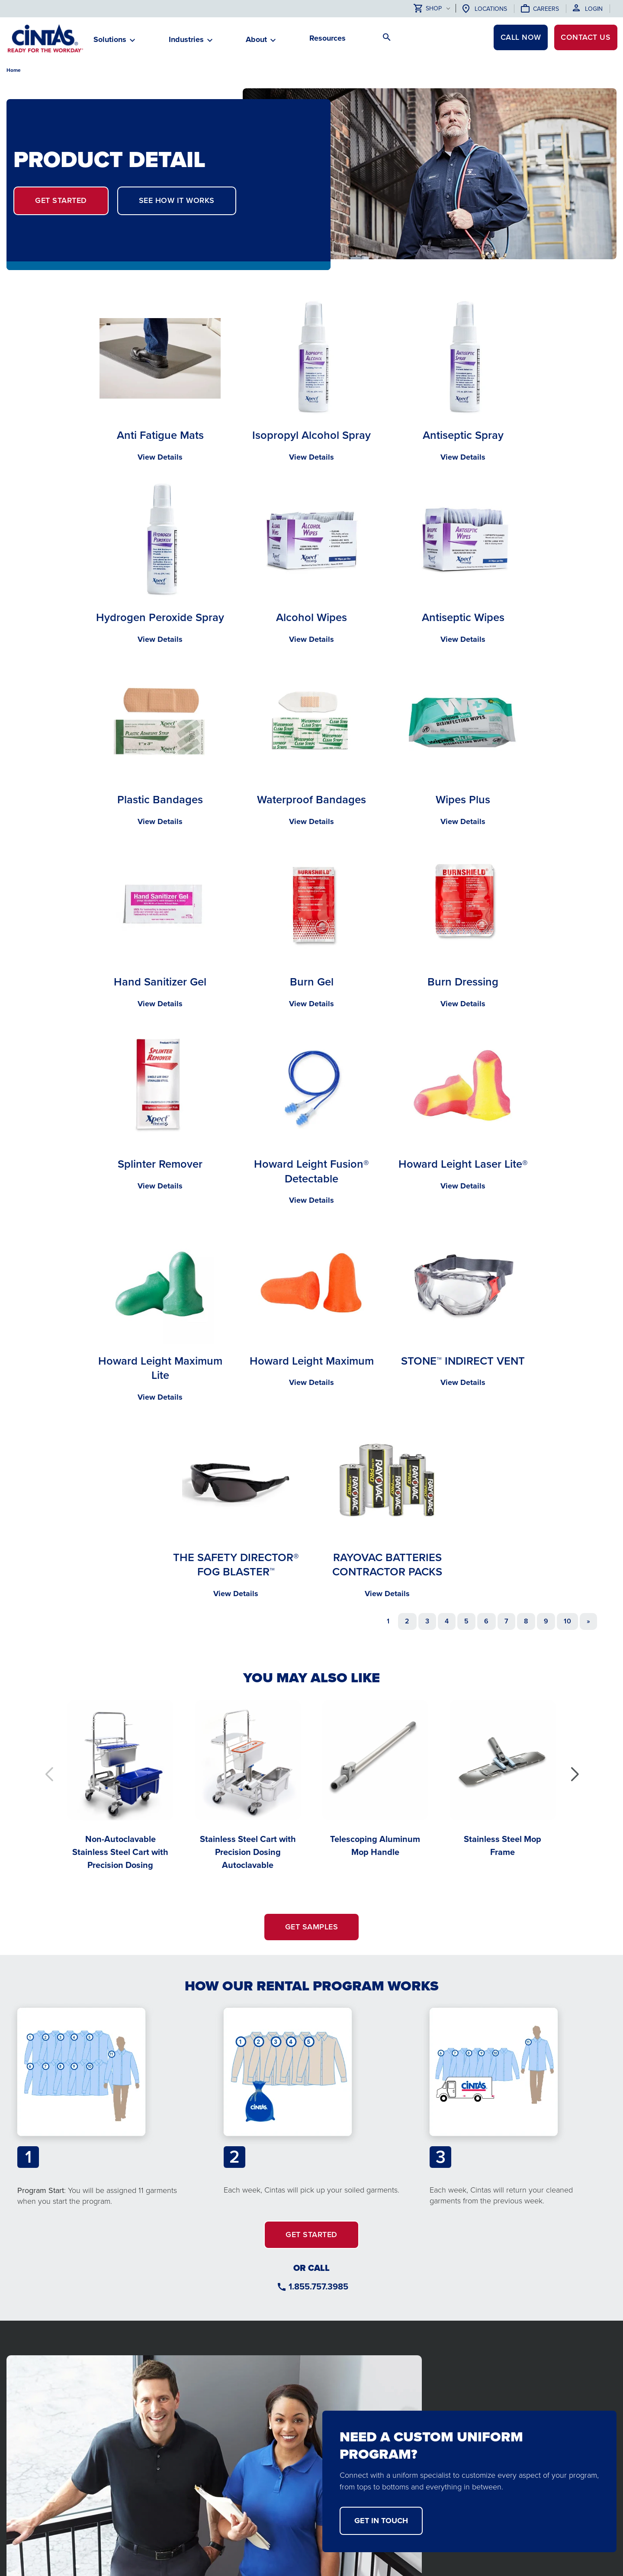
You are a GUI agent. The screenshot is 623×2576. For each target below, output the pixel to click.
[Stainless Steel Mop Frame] (503, 1778)
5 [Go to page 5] (466, 1621)
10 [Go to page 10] (567, 1621)
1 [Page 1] (388, 1621)
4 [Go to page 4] (447, 1621)
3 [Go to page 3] (427, 1621)
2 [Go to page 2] (407, 1621)
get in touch (381, 2520)
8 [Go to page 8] (526, 1621)
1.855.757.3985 (318, 2286)
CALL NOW (518, 38)
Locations (491, 8)
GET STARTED (61, 200)
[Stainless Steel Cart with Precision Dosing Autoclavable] (248, 1784)
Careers (546, 8)
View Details (160, 457)
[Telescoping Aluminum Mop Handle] (375, 1778)
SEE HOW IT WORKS (177, 200)
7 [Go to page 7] (506, 1621)
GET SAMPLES (311, 1926)
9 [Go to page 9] (546, 1621)
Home (13, 70)
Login (594, 8)
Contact (585, 38)
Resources (327, 38)
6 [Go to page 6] (486, 1621)
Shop (428, 9)
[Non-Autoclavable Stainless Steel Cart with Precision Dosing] (120, 1784)
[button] (574, 1774)
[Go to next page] (588, 1621)
